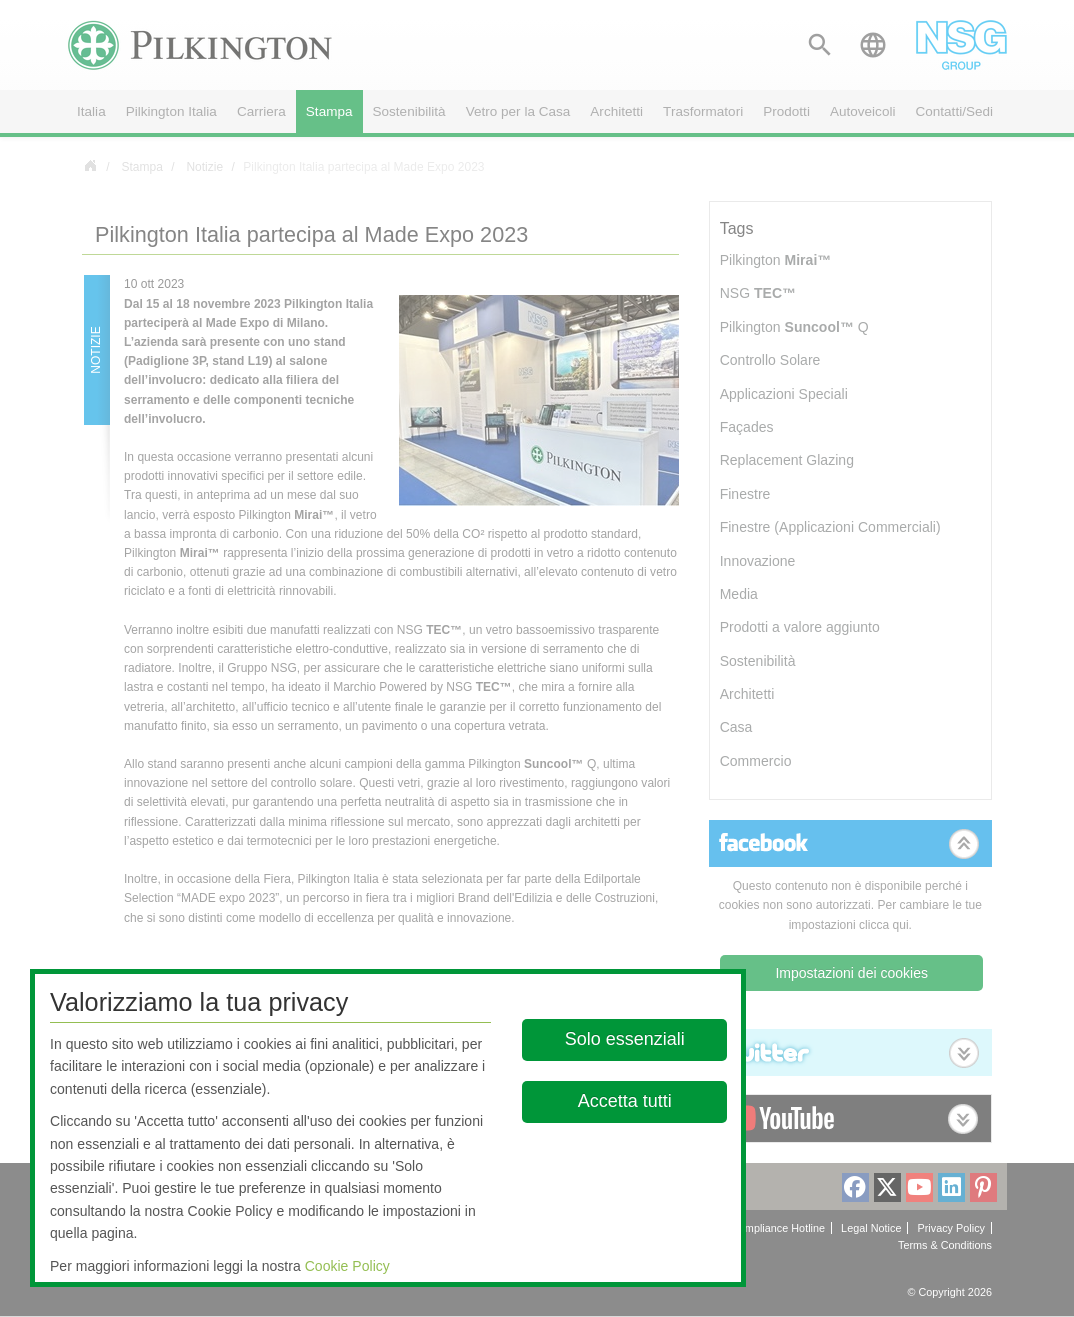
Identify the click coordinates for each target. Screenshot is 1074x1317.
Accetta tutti (624, 1101)
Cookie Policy (347, 1266)
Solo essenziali (624, 1039)
